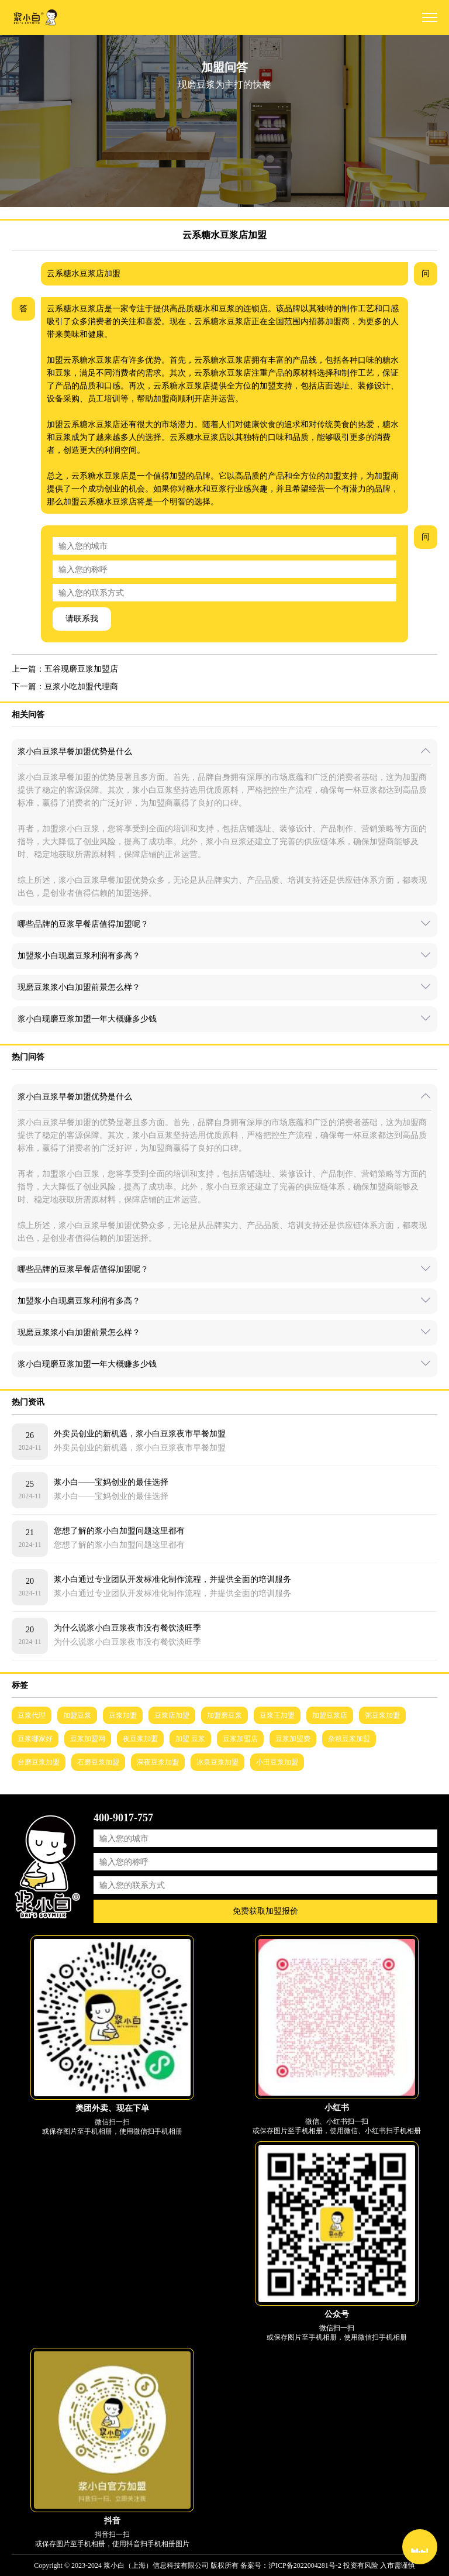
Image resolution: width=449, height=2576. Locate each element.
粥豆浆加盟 (382, 1715)
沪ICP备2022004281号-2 (304, 2565)
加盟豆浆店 (329, 1715)
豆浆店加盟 (171, 1715)
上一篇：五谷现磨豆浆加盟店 (65, 669)
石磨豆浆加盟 (98, 1762)
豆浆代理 (32, 1715)
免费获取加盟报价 (265, 1911)
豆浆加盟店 (240, 1739)
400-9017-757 (123, 1818)
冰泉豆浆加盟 (217, 1762)
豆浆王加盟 (277, 1715)
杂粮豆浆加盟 (349, 1739)
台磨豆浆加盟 (39, 1762)
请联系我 (81, 618)
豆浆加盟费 (292, 1739)
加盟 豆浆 (190, 1739)
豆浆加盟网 (87, 1739)
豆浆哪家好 (35, 1739)
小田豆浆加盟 (277, 1762)
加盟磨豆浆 (224, 1715)
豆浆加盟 (123, 1715)
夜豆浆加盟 (140, 1739)
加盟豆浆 (77, 1715)
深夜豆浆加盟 (158, 1762)
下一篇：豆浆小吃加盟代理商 (65, 686)
